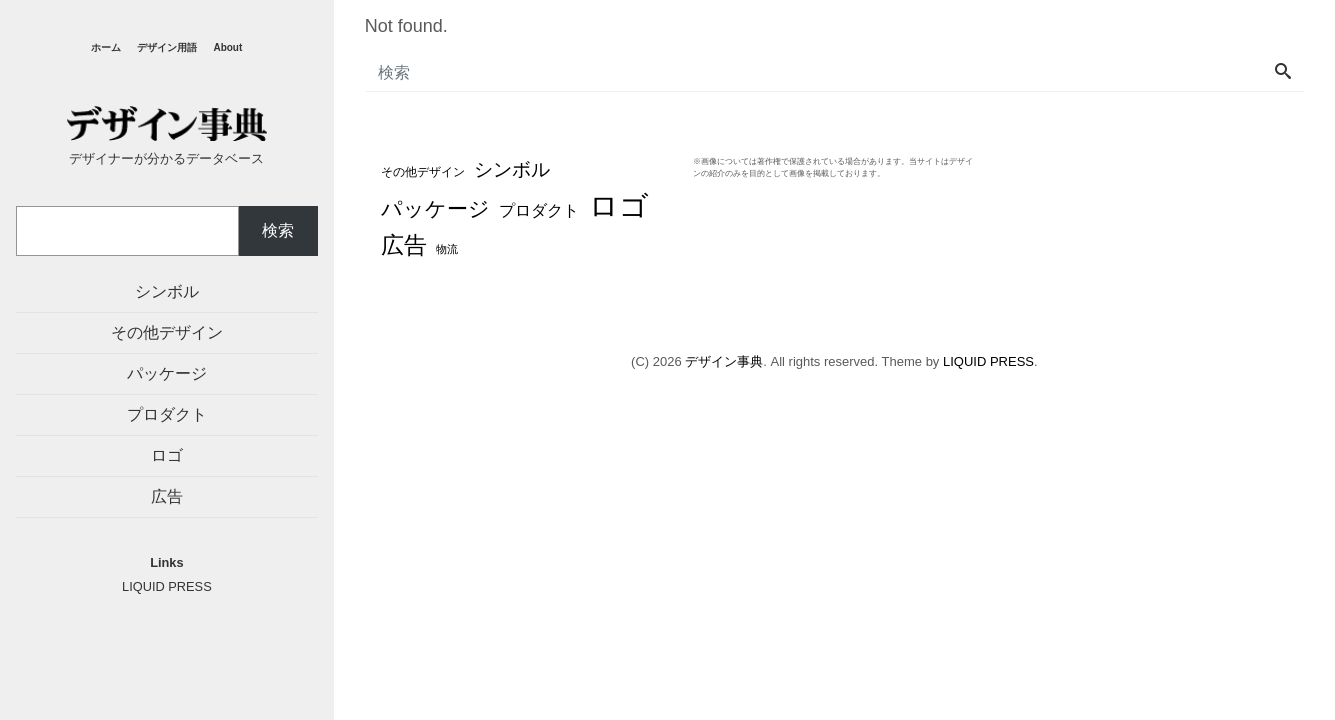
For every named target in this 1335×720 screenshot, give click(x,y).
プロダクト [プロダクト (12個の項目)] (539, 210)
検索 (278, 230)
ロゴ (167, 455)
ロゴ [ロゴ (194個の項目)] (619, 205)
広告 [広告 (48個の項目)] (404, 245)
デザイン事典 (724, 361)
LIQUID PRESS (988, 361)
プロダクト (167, 414)
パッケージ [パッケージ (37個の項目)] (435, 209)
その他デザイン (167, 332)
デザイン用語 (167, 47)
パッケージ (167, 373)
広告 (167, 496)
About (227, 47)
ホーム (106, 47)
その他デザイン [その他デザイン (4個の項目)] (423, 171)
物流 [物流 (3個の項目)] (447, 249)
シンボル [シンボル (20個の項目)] (512, 169)
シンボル (167, 291)
